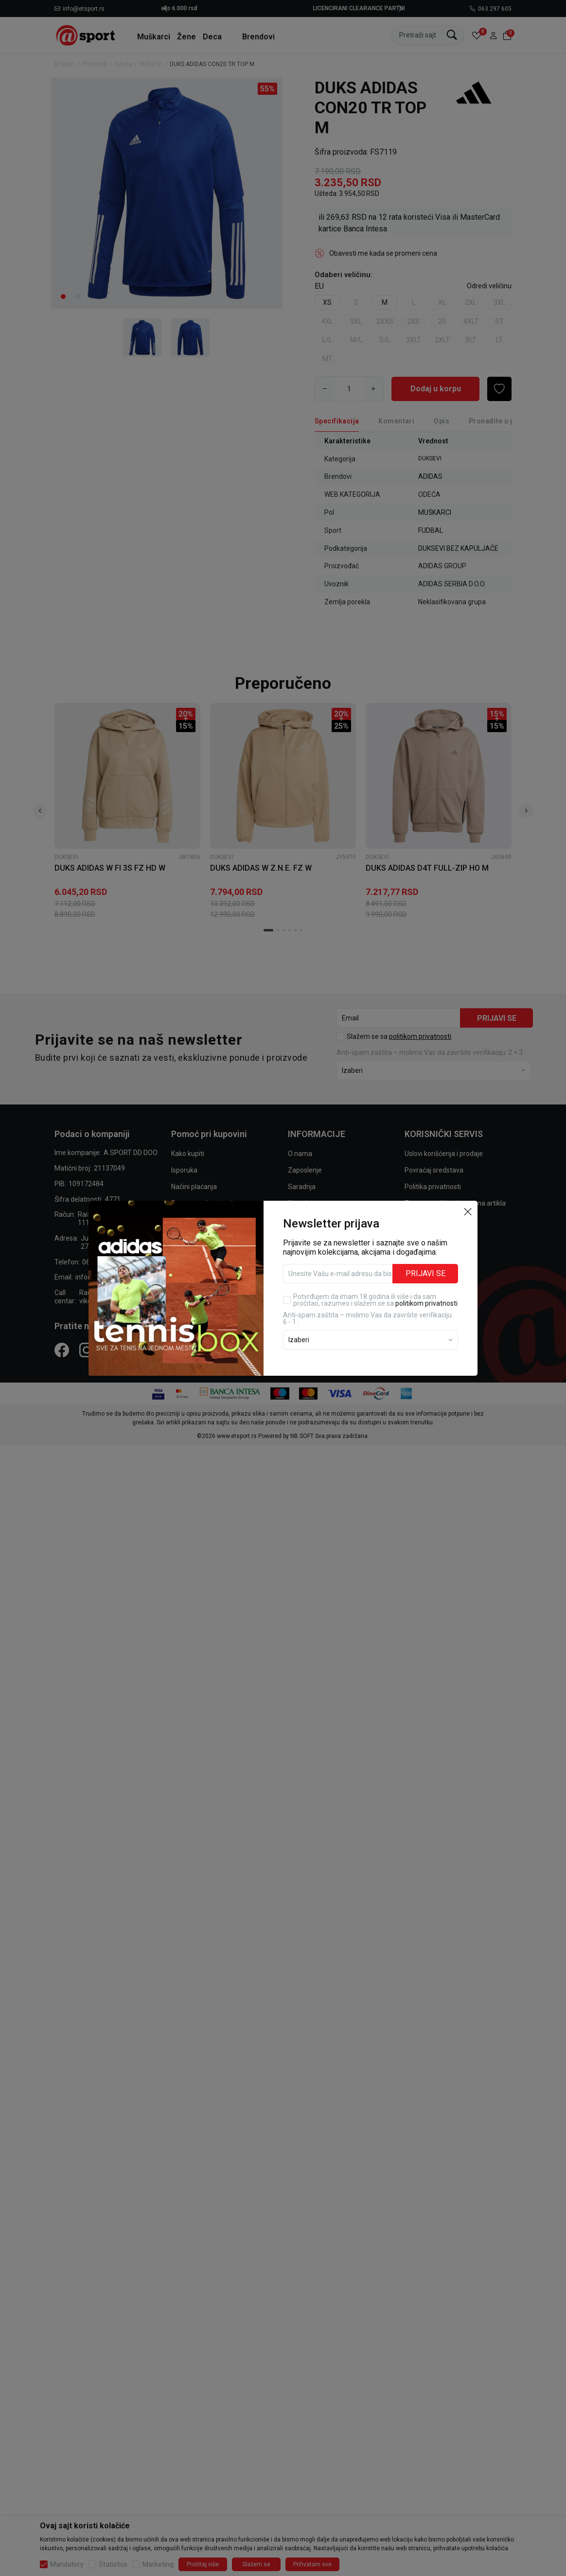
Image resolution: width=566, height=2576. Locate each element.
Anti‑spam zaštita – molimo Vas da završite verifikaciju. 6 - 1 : (368, 1318)
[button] (468, 1211)
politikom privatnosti (426, 1303)
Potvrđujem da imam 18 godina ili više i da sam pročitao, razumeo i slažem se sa (375, 1300)
